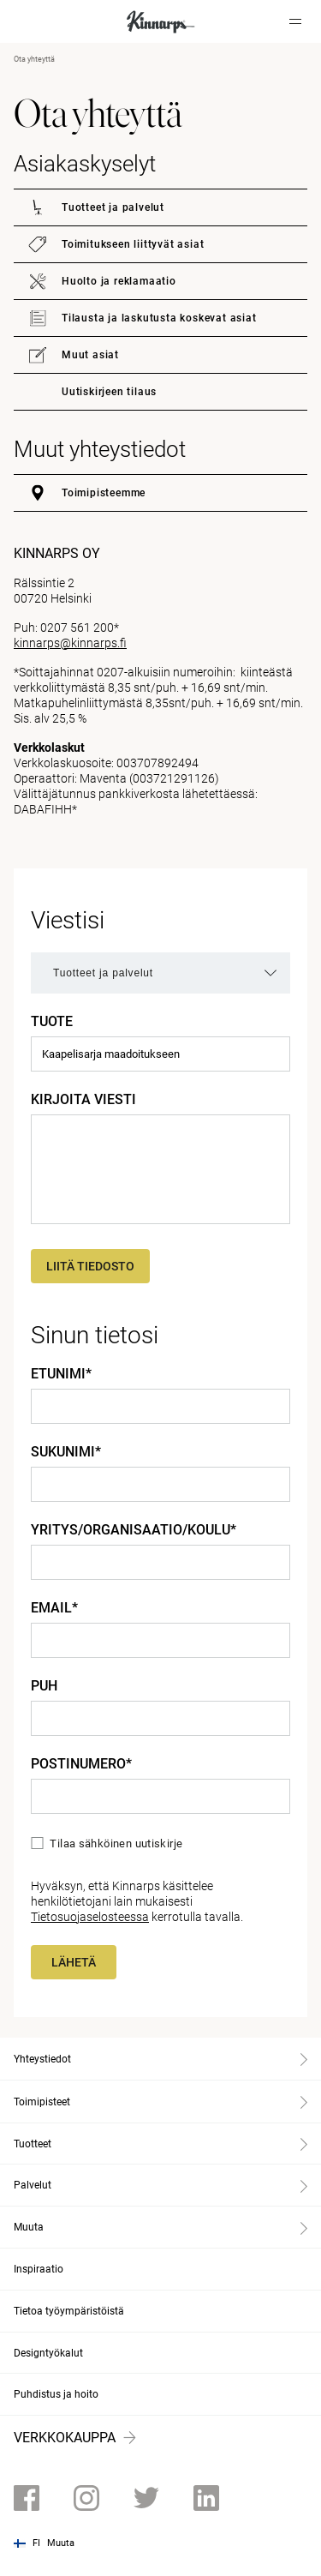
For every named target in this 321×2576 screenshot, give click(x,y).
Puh (44, 1686)
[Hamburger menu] (295, 21)
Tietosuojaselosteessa (90, 1917)
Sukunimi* (66, 1452)
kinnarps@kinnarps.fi (70, 643)
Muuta (60, 2543)
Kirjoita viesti (83, 1100)
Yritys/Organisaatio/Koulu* (133, 1530)
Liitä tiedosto (90, 1266)
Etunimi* (61, 1374)
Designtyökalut (48, 2353)
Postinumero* (81, 1764)
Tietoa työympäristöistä (69, 2311)
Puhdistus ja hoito (56, 2394)
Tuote (52, 1022)
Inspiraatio (38, 2269)
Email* (54, 1608)
